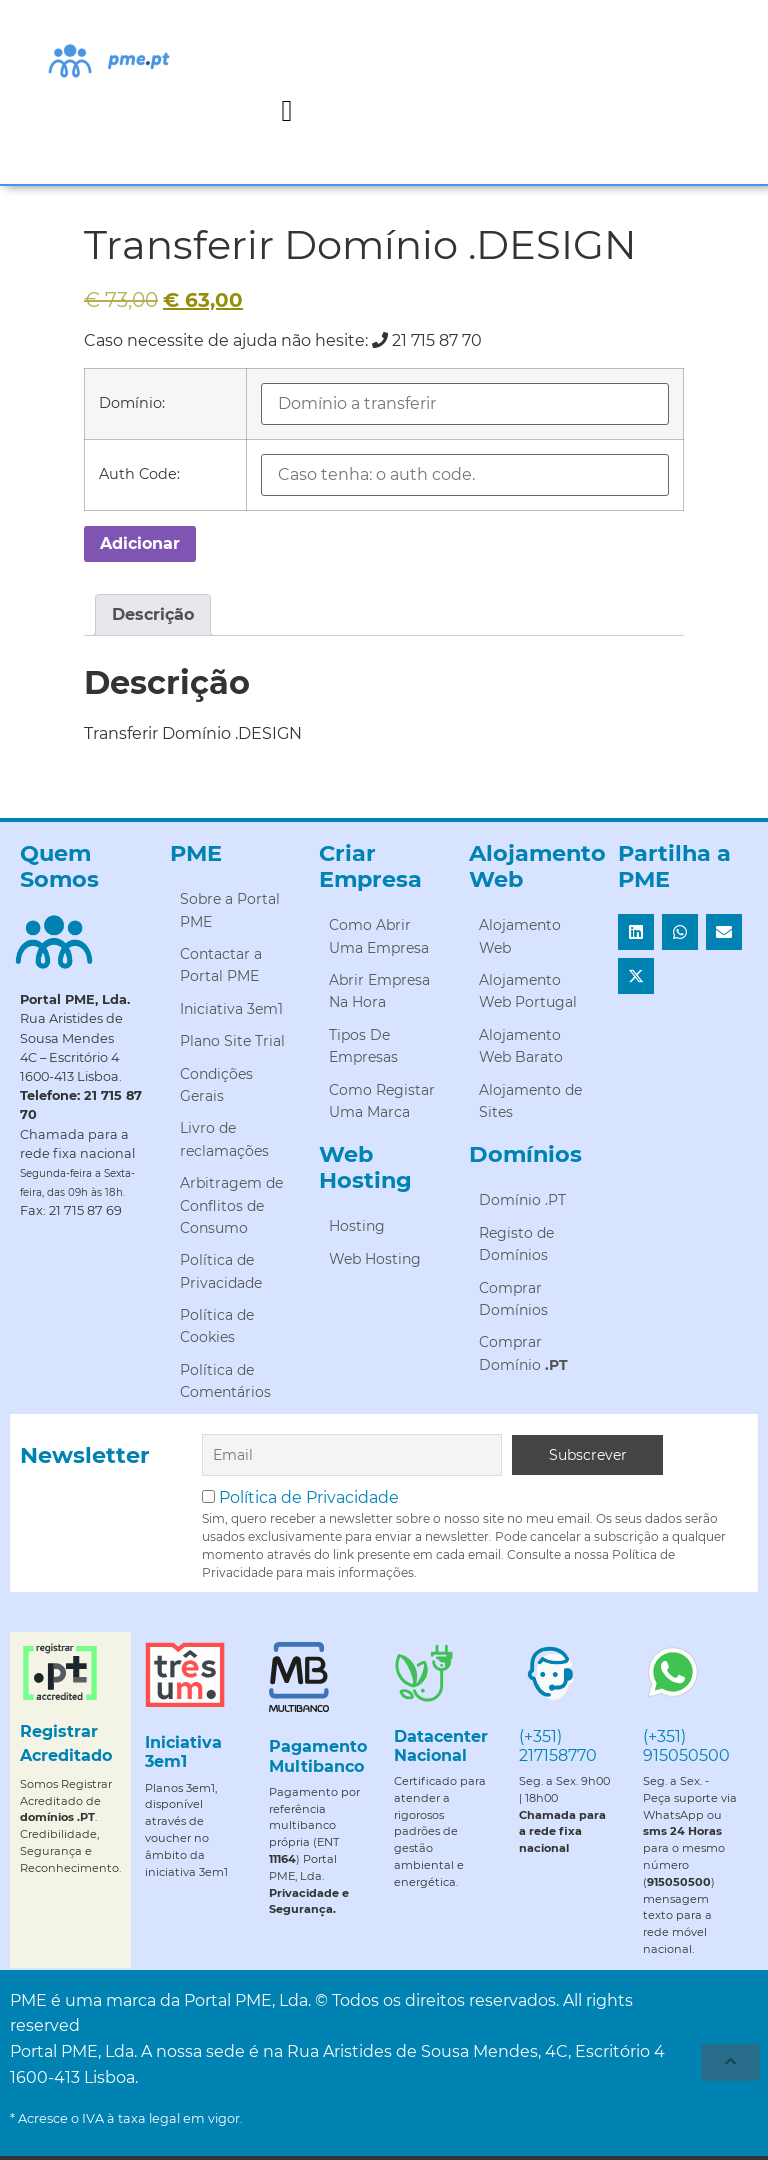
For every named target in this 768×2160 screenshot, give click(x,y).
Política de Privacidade (309, 1497)
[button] (287, 110)
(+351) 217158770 (558, 1746)
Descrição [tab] (153, 614)
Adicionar (140, 543)
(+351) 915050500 (686, 1746)
